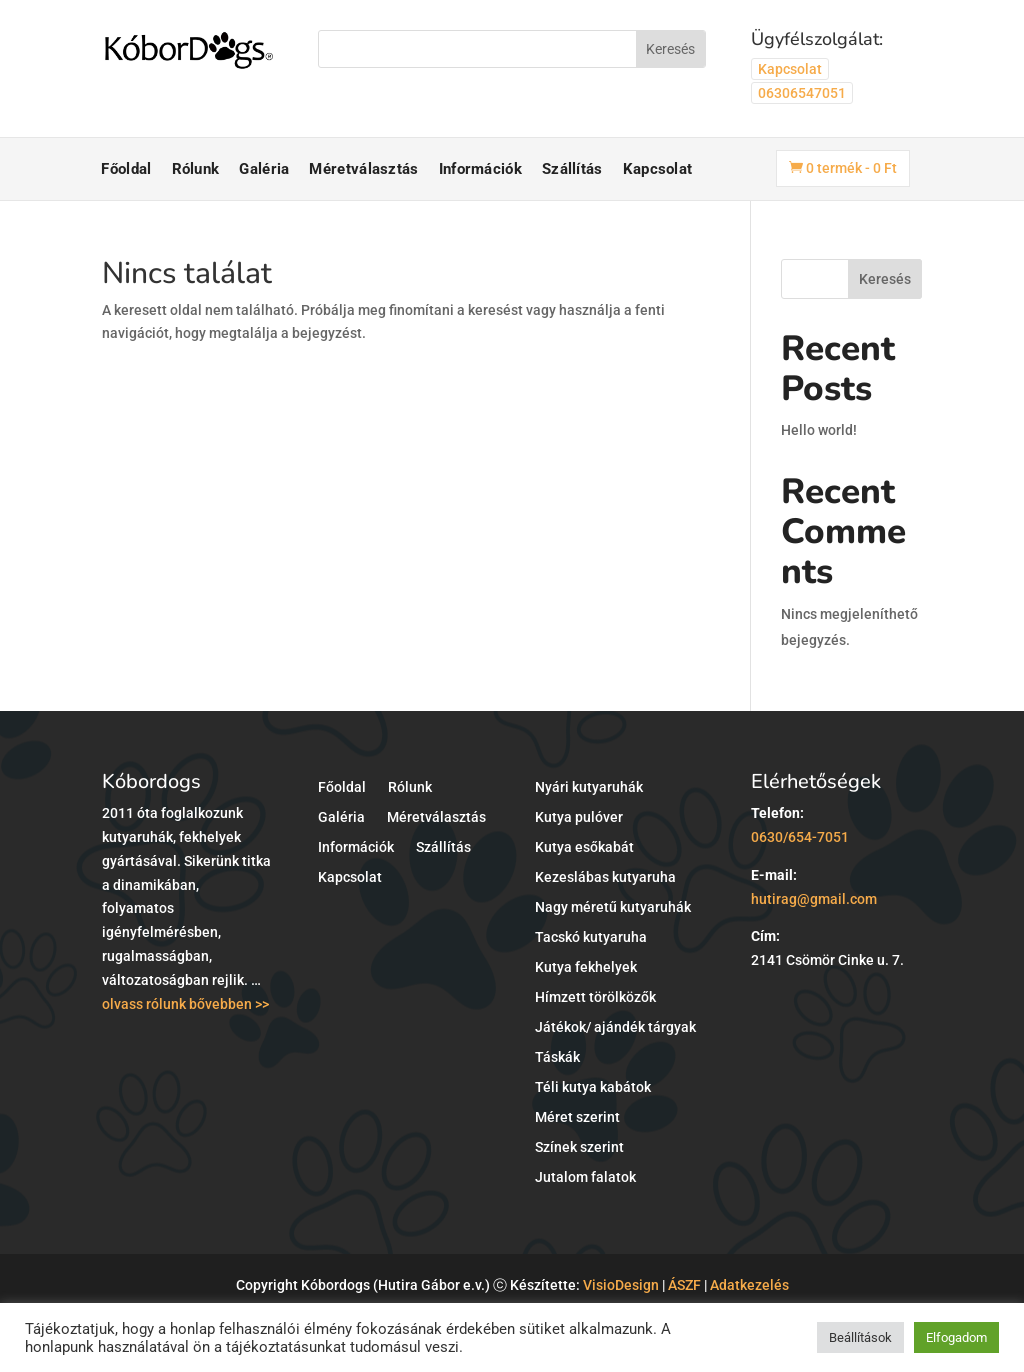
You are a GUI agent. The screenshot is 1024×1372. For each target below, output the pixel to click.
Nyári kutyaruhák (589, 787)
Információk (480, 169)
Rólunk (196, 169)
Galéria (264, 169)
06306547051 (802, 93)
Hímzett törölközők (595, 997)
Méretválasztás (363, 169)
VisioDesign (621, 1285)
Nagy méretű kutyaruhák (613, 907)
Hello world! (819, 430)
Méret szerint (577, 1117)
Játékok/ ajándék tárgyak (615, 1027)
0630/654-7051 (800, 837)
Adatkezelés (749, 1285)
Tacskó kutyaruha (591, 937)
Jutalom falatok (585, 1177)
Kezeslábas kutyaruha (605, 877)
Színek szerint (579, 1147)
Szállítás (572, 169)
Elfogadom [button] (956, 1337)
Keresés (885, 279)
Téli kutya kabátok (593, 1087)
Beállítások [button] (860, 1337)
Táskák (557, 1057)
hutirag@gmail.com (814, 899)
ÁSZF (684, 1285)
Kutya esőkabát (584, 847)
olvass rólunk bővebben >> (185, 1004)
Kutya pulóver (579, 817)
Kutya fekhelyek (586, 967)
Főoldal (126, 169)
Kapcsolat (790, 69)
